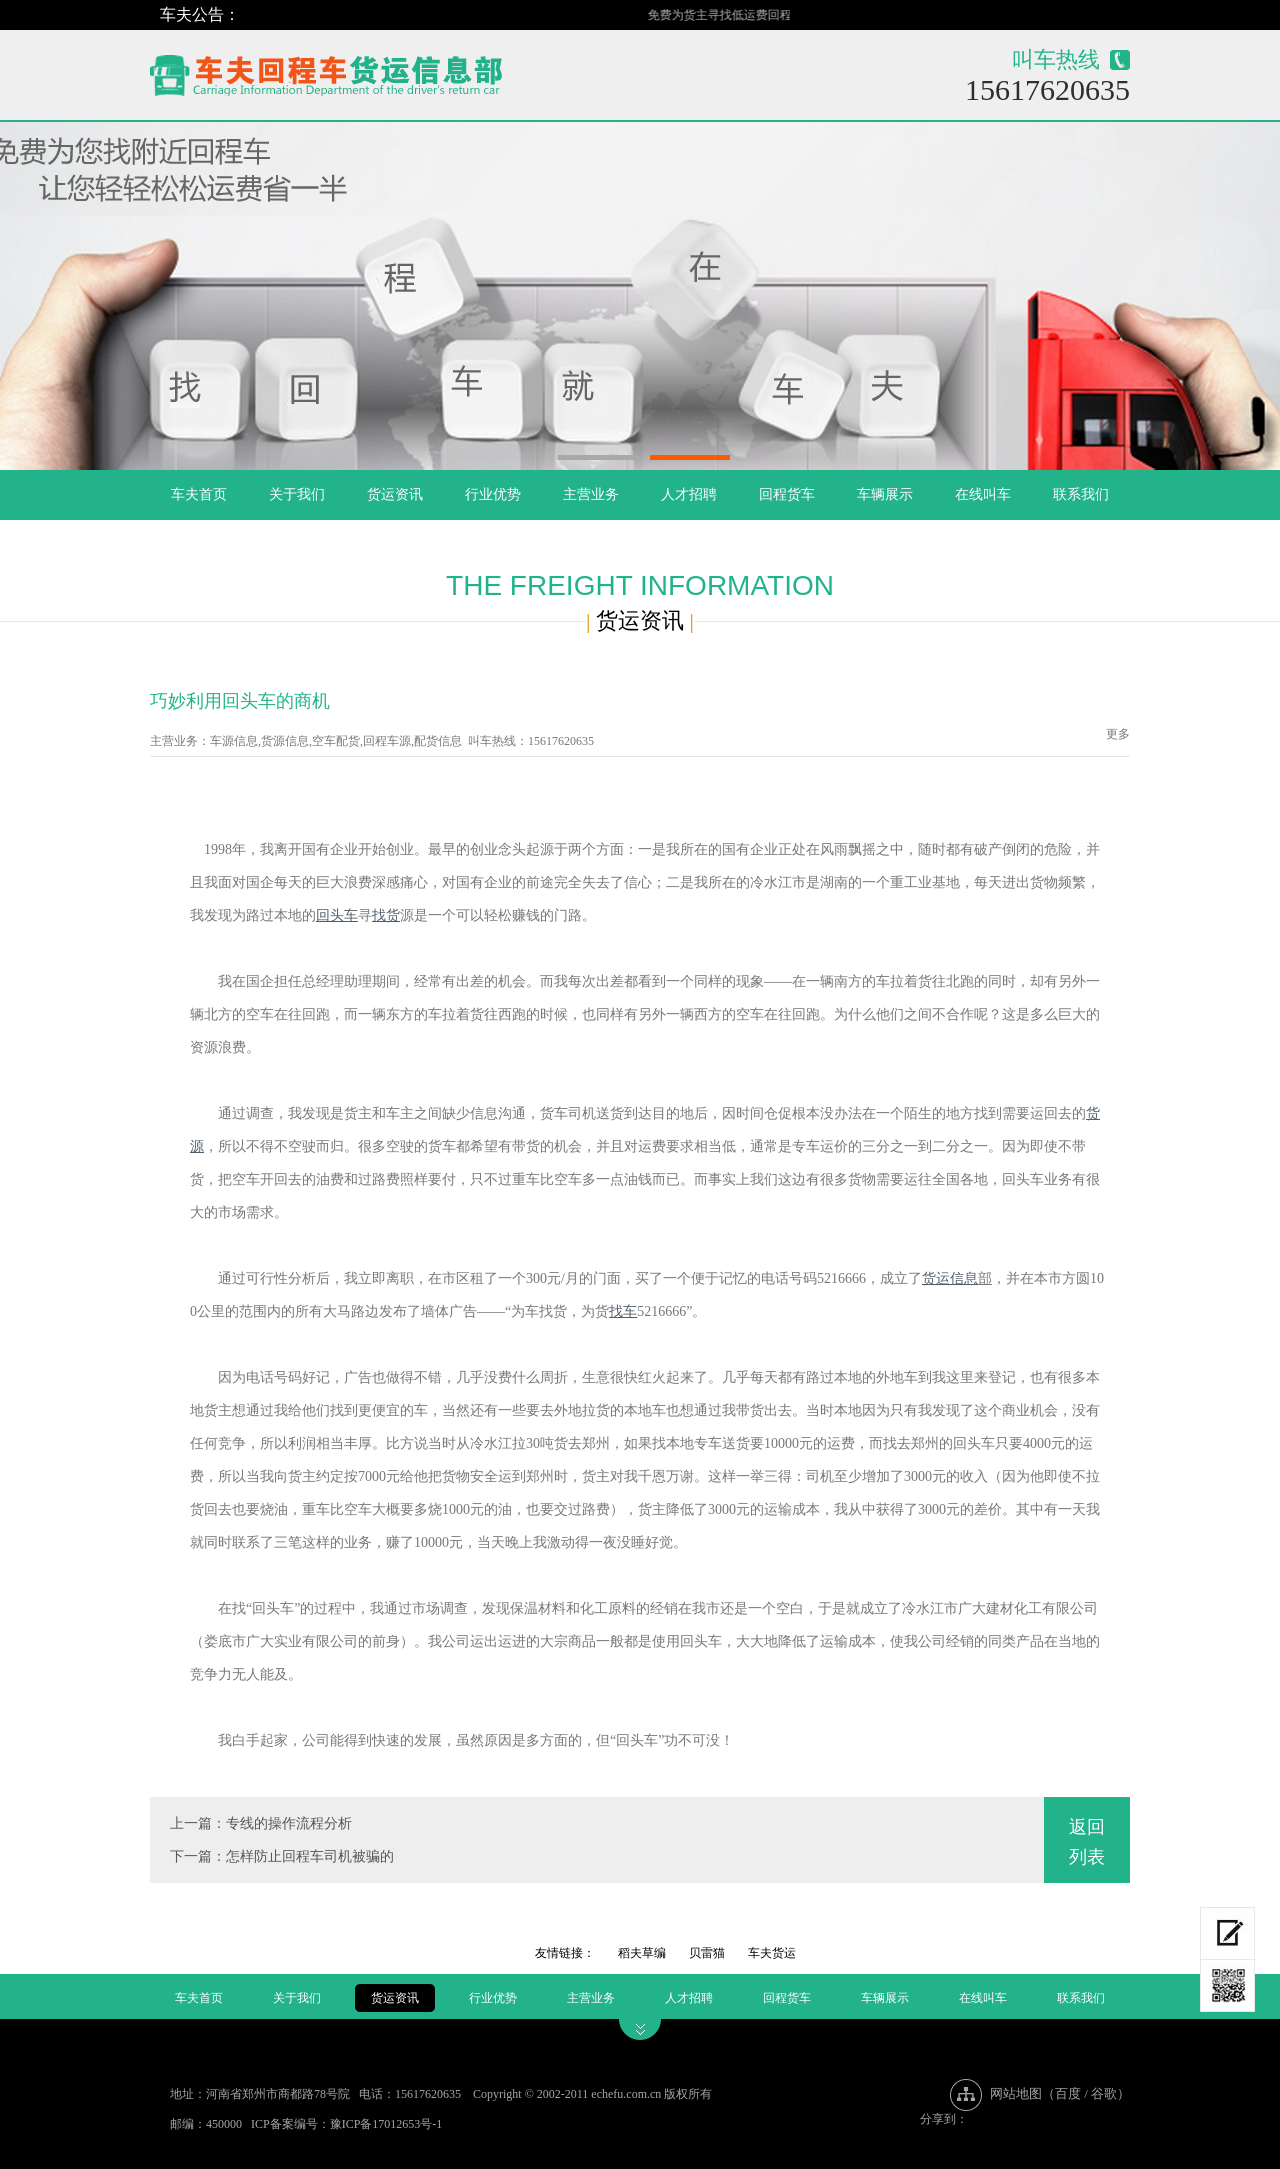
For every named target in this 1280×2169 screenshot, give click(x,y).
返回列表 (1087, 1842)
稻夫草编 (642, 1953)
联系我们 (1081, 494)
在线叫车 (983, 494)
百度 (1068, 2093)
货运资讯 (395, 494)
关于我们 (297, 494)
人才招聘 (689, 494)
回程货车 (787, 494)
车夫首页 (199, 494)
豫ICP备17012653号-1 (386, 2124)
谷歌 (1104, 2093)
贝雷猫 (707, 1953)
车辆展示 (885, 494)
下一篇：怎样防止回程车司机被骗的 (282, 1856)
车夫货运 (772, 1953)
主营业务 (591, 494)
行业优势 (493, 494)
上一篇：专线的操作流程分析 (261, 1823)
